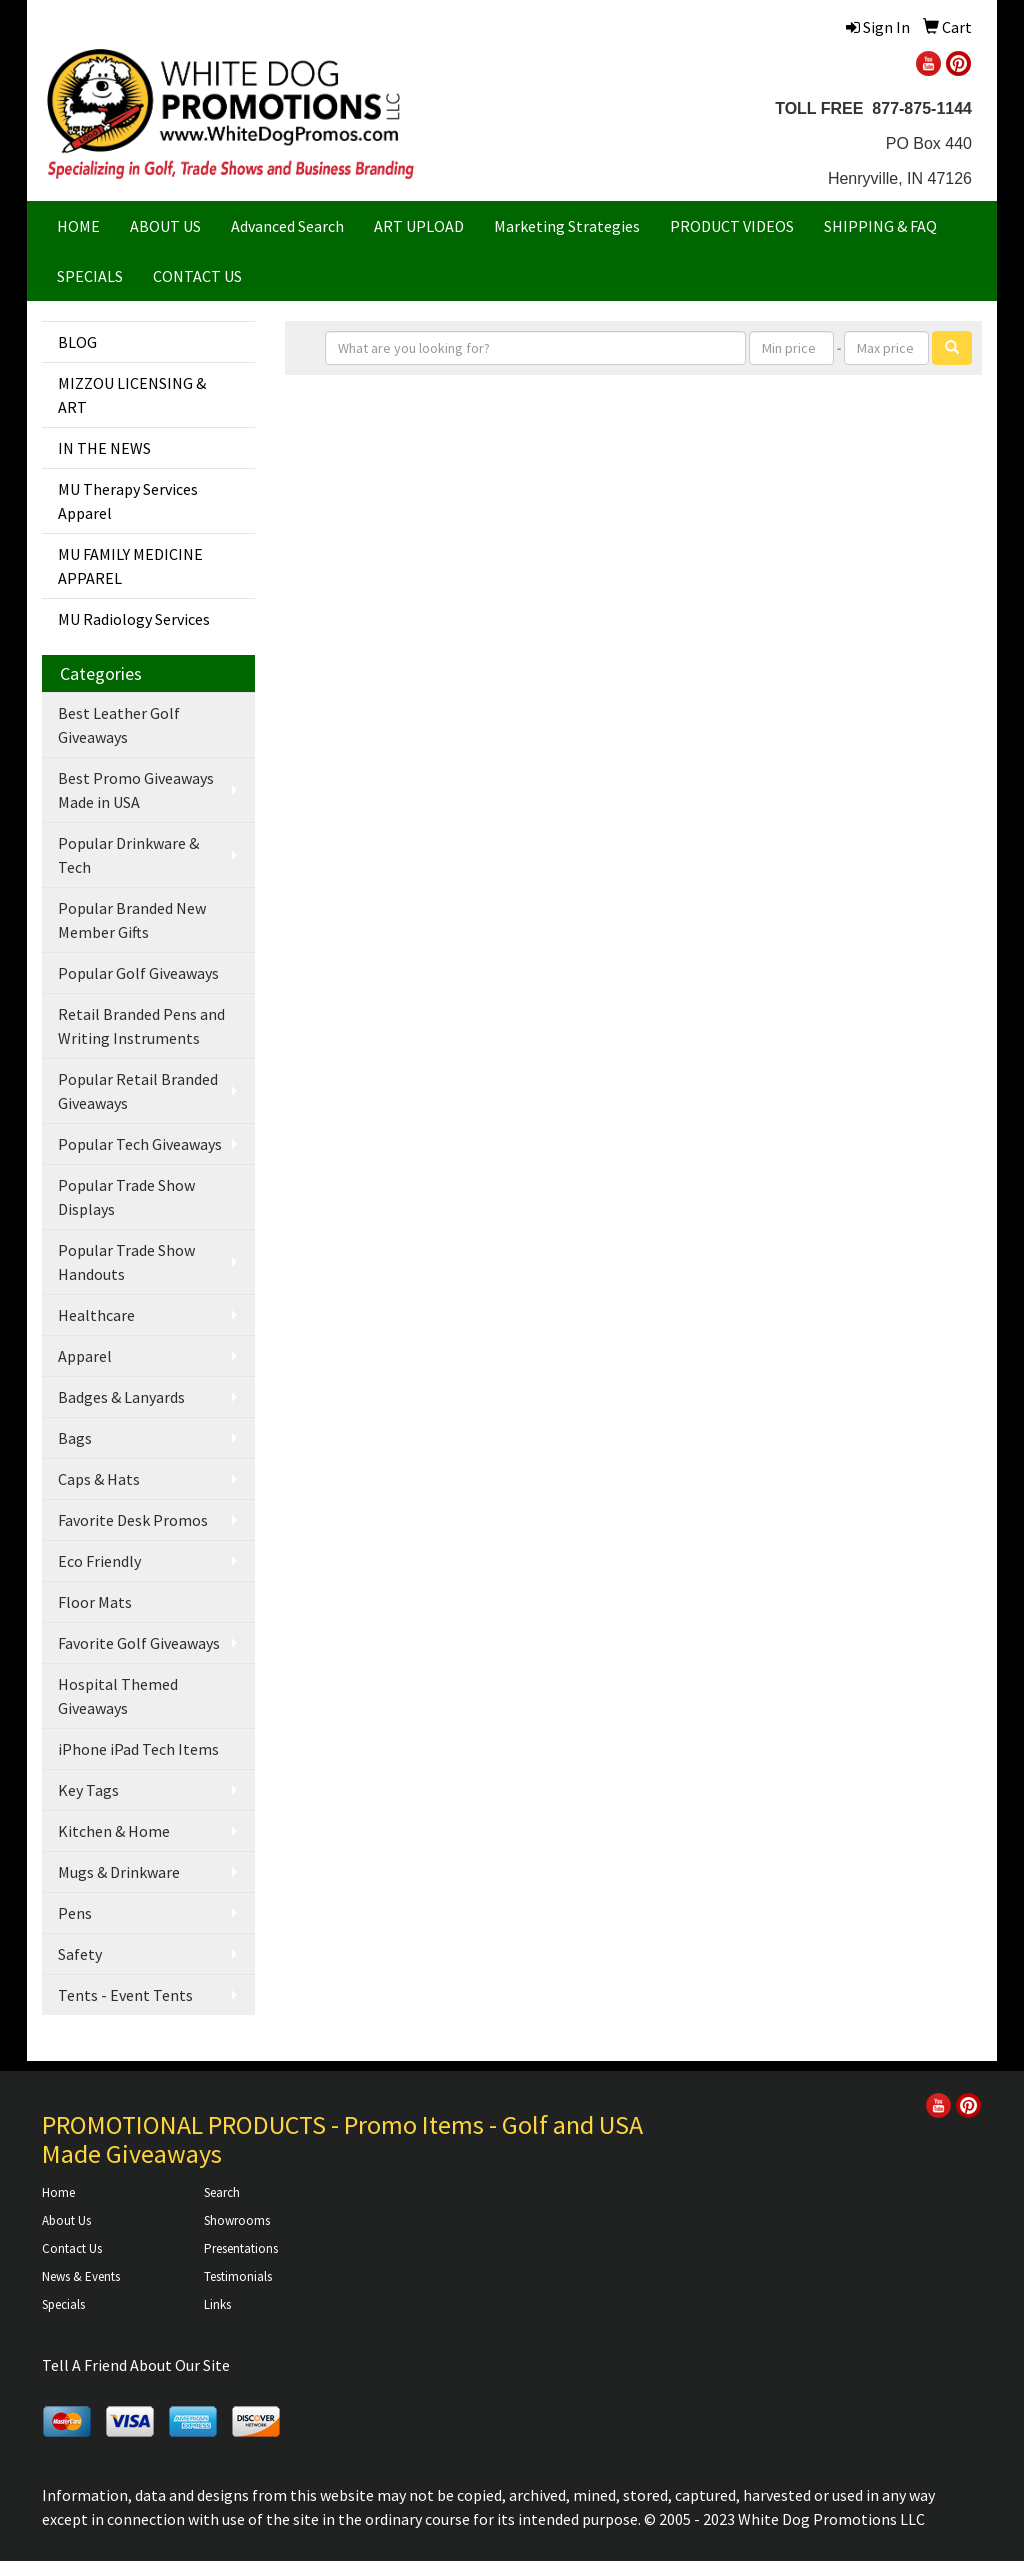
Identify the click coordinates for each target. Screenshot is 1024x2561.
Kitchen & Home (114, 1831)
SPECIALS (90, 276)
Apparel (85, 1356)
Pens (75, 1913)
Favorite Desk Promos (133, 1520)
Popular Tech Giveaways (140, 1144)
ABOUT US (165, 226)
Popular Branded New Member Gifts (132, 920)
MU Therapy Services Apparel (128, 501)
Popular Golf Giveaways (138, 973)
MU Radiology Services (134, 619)
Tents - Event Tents (125, 1995)
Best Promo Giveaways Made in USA (136, 790)
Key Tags (88, 1790)
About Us (66, 2220)
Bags (75, 1438)
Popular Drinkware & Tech (128, 855)
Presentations (241, 2248)
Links (217, 2304)
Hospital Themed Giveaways (118, 1696)
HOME (78, 226)
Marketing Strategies (567, 226)
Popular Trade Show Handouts (126, 1262)
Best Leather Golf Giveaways (119, 725)
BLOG (77, 342)
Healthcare (96, 1315)
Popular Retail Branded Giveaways (138, 1091)
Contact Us (72, 2248)
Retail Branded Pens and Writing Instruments (141, 1026)
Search (222, 2192)
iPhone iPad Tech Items (138, 1749)
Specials (63, 2304)
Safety (80, 1954)
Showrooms (237, 2220)
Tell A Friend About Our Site (136, 2365)
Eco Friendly (99, 1561)
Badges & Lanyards (121, 1397)
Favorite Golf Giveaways (139, 1643)
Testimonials (238, 2276)
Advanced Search (287, 226)
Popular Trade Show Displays (126, 1197)
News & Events (81, 2276)
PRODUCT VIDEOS (732, 226)
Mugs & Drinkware (119, 1872)
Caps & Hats (99, 1479)
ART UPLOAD (419, 226)
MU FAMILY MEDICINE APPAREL (130, 566)
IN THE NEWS (104, 448)
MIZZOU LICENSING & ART (132, 395)
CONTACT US (197, 276)
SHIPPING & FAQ (880, 226)
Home (58, 2192)
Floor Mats (95, 1602)
